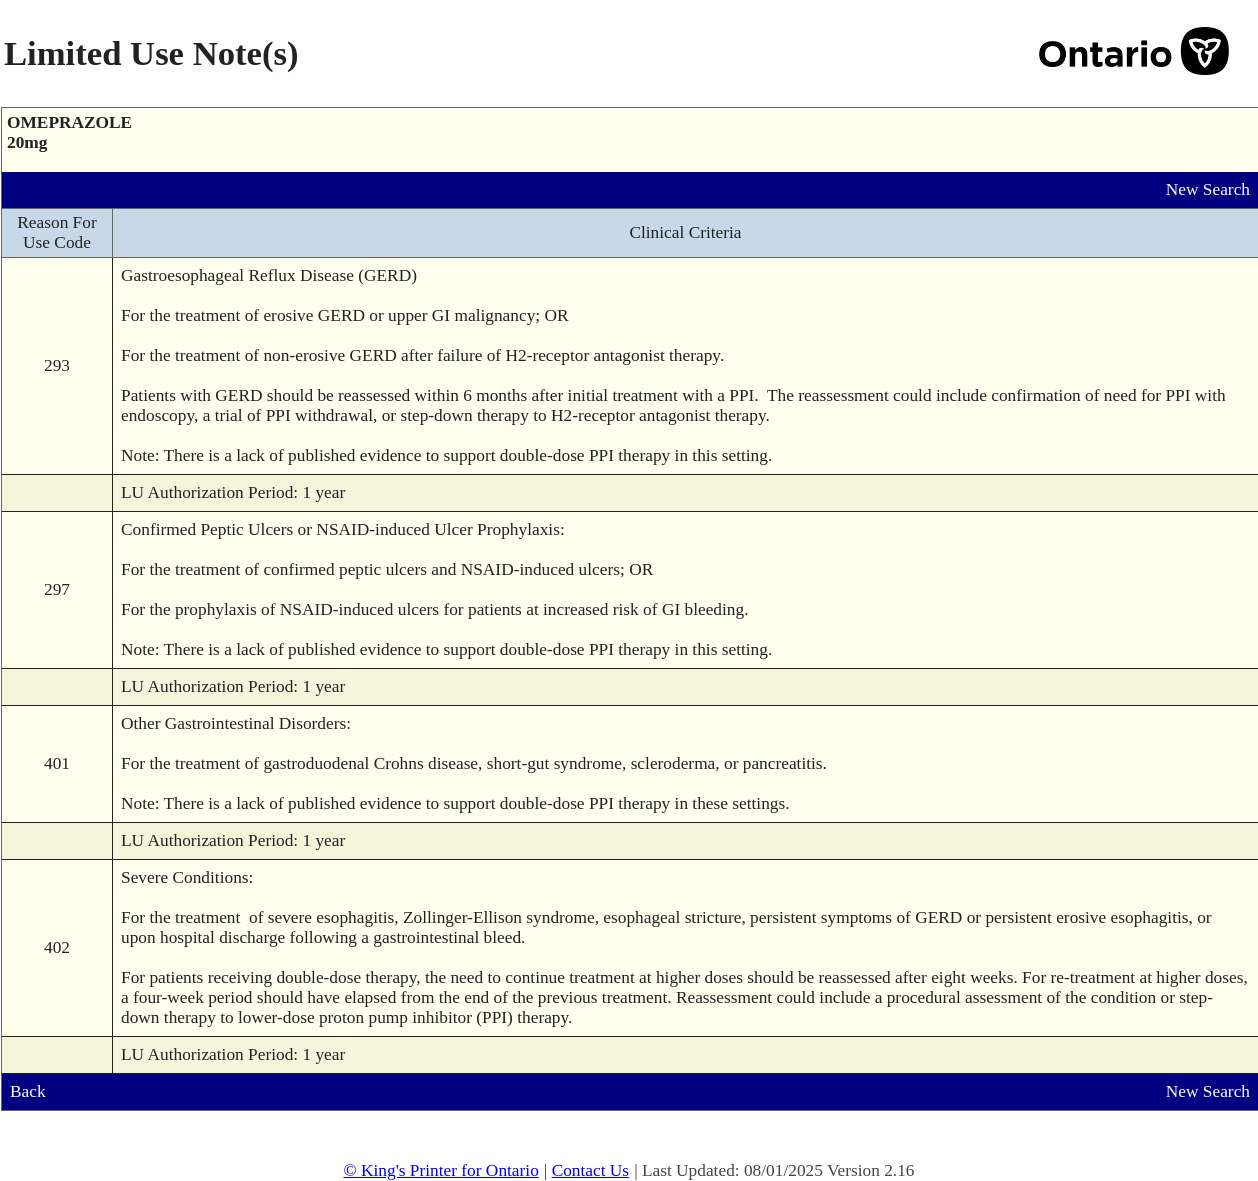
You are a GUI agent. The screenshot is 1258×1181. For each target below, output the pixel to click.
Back (28, 1091)
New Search (1208, 189)
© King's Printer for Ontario (440, 1170)
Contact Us (591, 1170)
